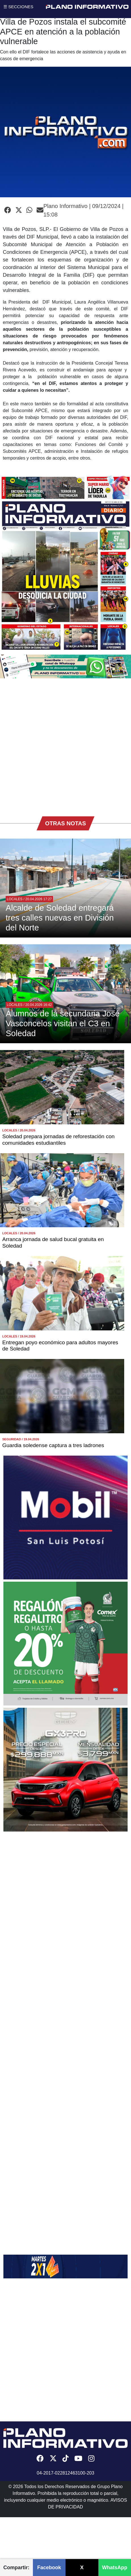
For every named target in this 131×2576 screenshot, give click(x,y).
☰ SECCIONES (18, 6)
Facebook (49, 2567)
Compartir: (16, 2567)
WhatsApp (114, 2567)
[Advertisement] (64, 744)
